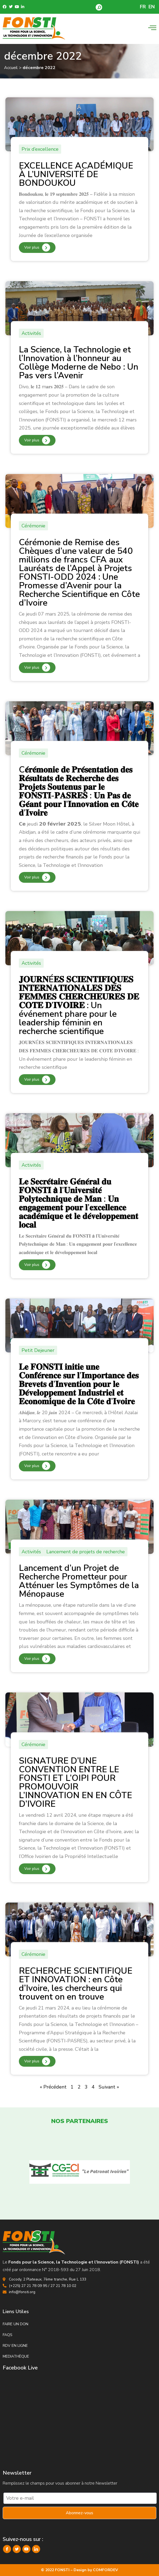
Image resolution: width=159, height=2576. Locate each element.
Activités (31, 333)
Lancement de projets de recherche (85, 1551)
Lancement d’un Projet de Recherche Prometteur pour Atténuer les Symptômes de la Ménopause (79, 1581)
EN (151, 7)
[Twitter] (17, 2549)
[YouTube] (26, 2549)
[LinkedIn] (36, 2549)
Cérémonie (33, 526)
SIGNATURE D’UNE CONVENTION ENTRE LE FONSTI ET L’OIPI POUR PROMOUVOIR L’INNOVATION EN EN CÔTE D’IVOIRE (75, 1782)
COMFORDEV (105, 2569)
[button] (99, 7)
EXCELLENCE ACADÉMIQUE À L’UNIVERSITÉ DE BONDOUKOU (76, 174)
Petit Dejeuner (38, 1350)
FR (143, 7)
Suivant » (109, 2087)
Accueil (11, 68)
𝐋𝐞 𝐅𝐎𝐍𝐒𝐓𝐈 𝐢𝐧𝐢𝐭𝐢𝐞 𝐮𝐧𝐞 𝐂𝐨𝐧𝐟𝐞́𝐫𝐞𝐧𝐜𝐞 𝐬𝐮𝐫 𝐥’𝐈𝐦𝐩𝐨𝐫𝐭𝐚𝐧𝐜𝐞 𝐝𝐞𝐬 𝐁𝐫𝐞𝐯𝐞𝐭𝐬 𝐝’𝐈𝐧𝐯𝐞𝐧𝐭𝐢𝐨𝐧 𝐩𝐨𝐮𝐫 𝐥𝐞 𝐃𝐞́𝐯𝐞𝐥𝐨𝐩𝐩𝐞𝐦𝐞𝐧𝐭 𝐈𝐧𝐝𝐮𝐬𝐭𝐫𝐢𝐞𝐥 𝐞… (79, 1384)
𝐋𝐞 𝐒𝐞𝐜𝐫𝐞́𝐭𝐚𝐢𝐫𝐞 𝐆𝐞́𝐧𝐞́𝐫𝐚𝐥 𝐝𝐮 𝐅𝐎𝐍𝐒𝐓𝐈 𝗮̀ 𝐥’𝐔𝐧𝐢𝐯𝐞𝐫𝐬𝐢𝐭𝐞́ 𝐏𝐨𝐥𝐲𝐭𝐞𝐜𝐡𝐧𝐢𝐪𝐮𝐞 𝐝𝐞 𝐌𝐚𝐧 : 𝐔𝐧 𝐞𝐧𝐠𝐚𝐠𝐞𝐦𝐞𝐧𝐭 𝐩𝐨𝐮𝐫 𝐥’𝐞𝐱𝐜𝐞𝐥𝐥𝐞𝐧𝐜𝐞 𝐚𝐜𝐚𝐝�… (78, 1203)
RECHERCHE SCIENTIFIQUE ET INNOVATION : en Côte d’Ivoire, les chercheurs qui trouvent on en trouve (75, 1984)
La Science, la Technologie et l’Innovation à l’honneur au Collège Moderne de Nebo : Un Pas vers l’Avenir (78, 362)
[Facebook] (7, 2549)
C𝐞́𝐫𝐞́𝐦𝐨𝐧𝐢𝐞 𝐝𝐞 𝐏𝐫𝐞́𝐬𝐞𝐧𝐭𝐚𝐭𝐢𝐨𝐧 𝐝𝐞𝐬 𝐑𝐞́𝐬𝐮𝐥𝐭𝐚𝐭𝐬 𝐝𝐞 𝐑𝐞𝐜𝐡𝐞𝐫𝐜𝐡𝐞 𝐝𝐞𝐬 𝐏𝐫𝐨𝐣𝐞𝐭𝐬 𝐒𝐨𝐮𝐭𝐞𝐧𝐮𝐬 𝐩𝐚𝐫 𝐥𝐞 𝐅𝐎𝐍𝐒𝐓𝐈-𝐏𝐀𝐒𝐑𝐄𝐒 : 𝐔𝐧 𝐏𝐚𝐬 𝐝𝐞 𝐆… (79, 791)
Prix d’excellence (40, 149)
